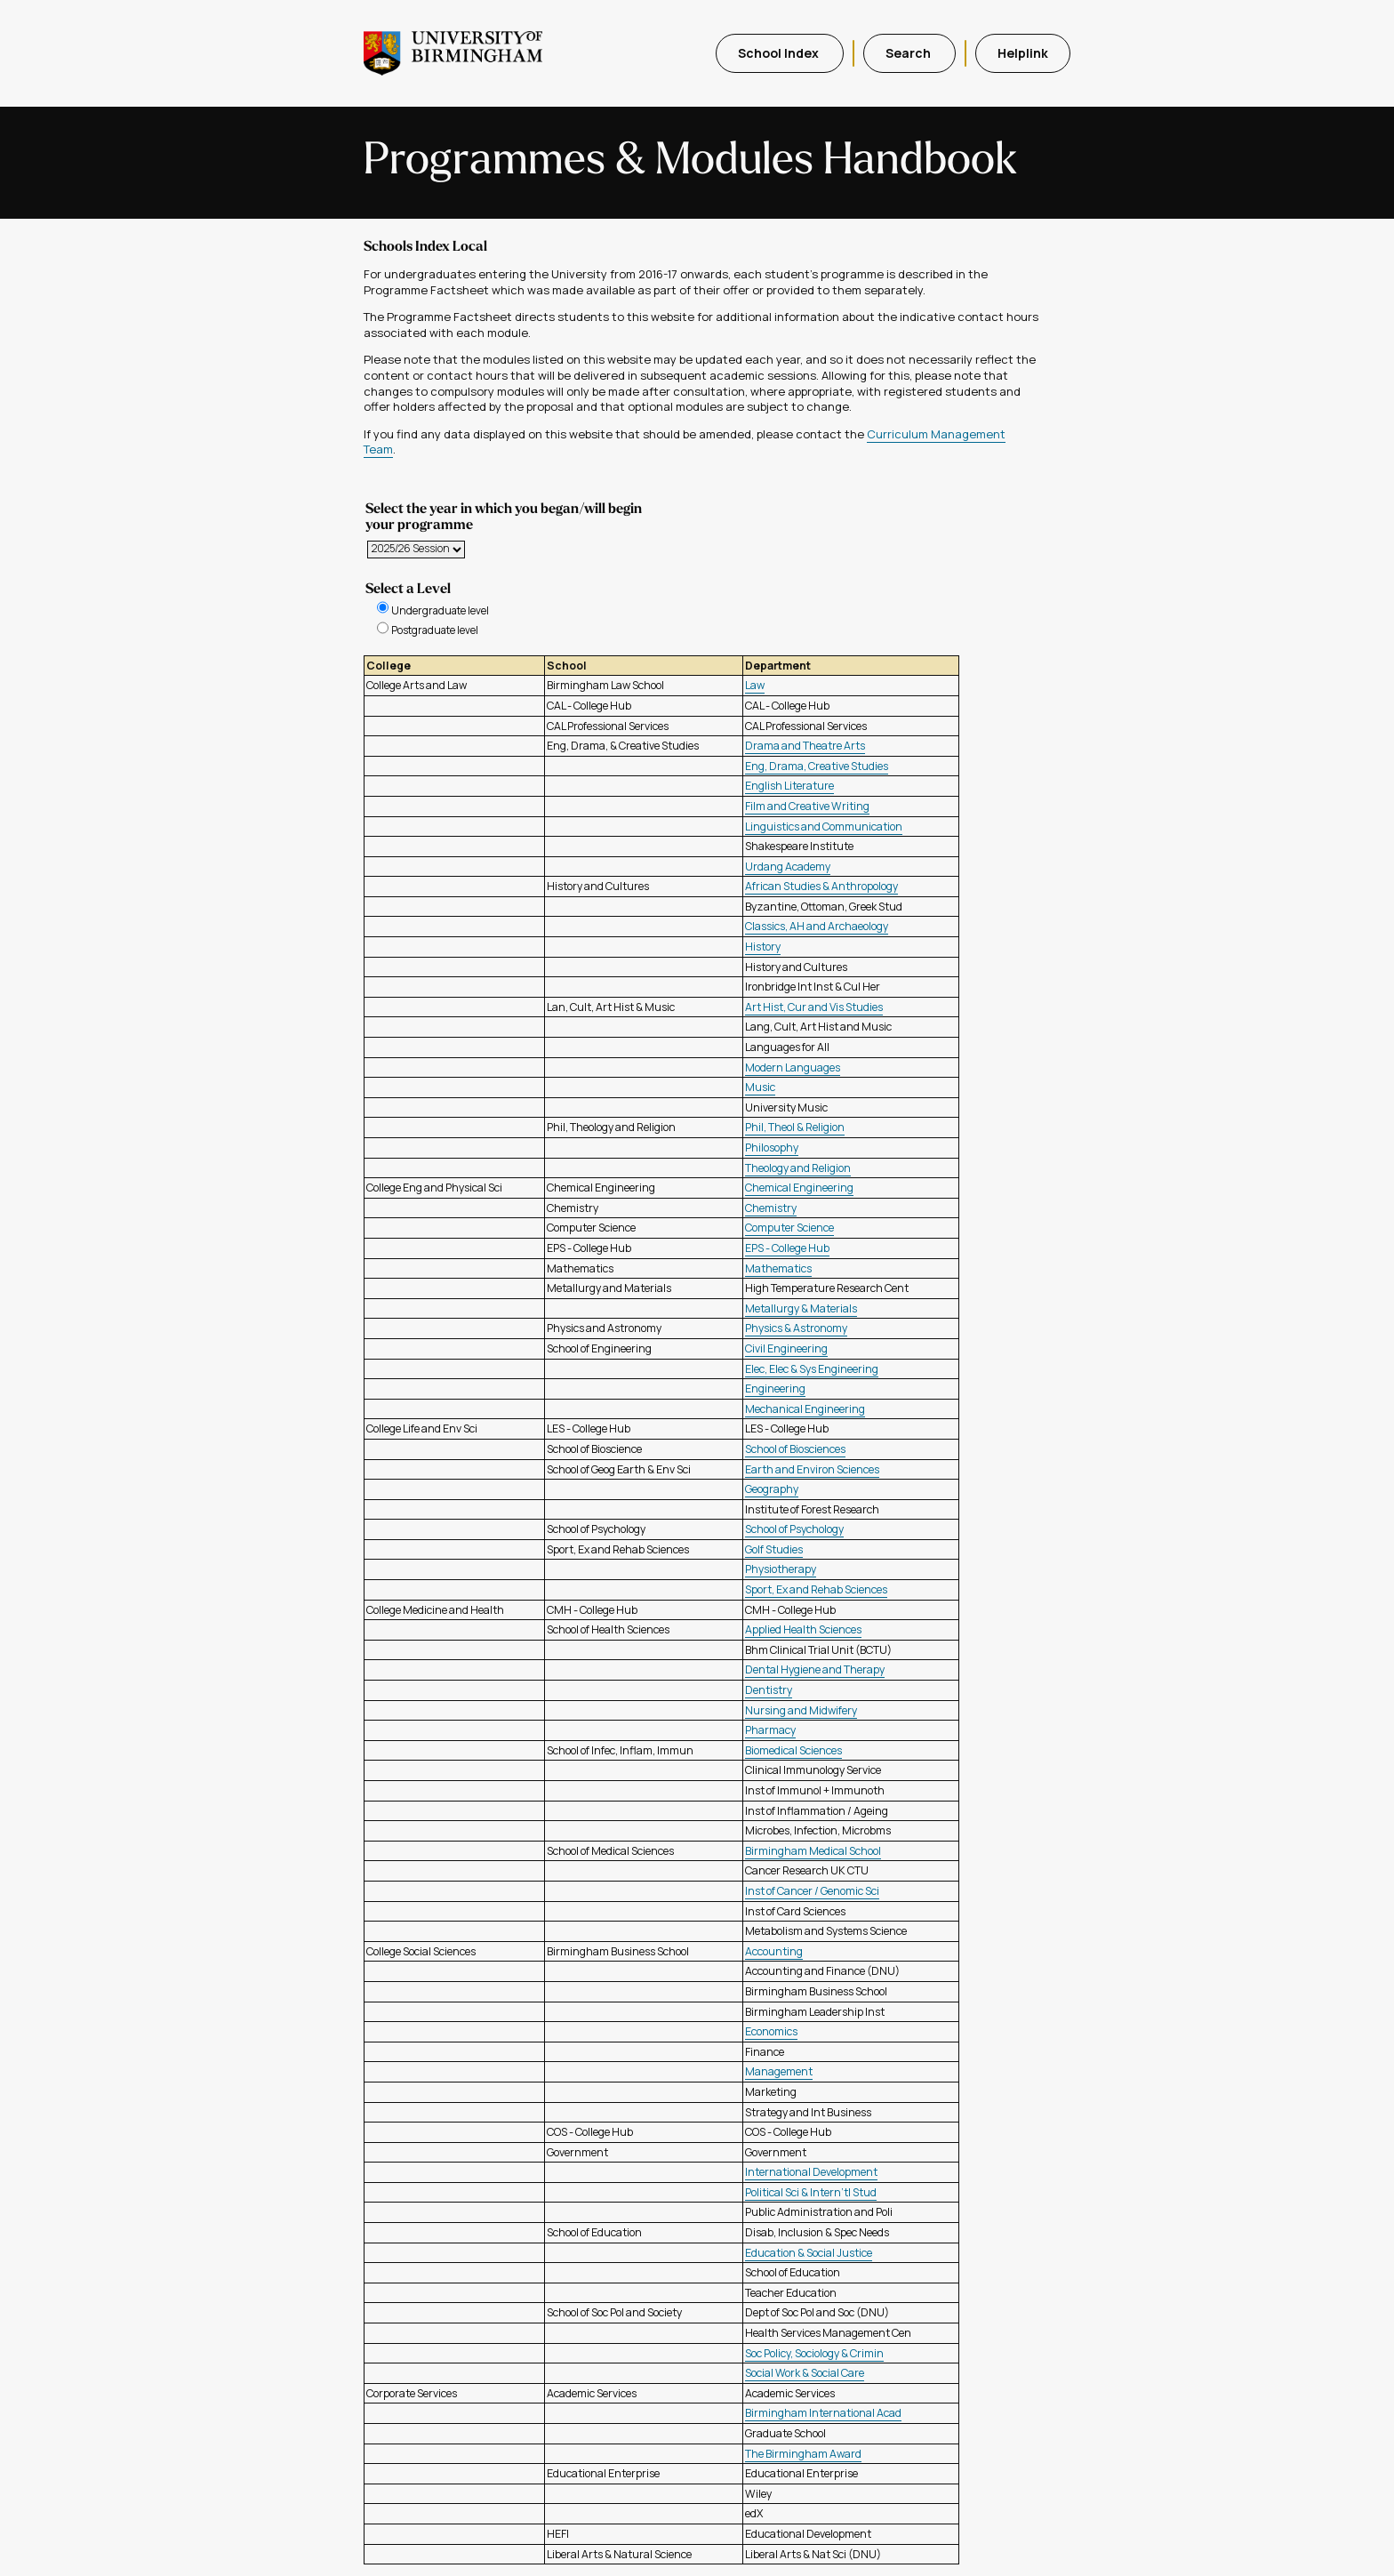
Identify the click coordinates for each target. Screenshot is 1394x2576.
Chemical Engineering (799, 1187)
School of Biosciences (795, 1449)
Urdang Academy (787, 866)
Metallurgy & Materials (801, 1308)
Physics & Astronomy (796, 1328)
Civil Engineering (786, 1348)
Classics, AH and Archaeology (816, 926)
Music (760, 1087)
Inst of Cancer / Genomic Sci (812, 1890)
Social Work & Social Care (804, 2372)
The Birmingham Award (803, 2453)
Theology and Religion (798, 1168)
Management (779, 2071)
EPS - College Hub (787, 1248)
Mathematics (778, 1268)
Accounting (774, 1951)
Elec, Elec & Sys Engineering (811, 1368)
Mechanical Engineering (805, 1408)
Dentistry (768, 1689)
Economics (771, 2031)
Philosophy (771, 1147)
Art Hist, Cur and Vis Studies (814, 1007)
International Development (811, 2171)
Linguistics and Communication (823, 826)
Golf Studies (774, 1549)
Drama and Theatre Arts (805, 745)
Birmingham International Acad (823, 2412)
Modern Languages (792, 1067)
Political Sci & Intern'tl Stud (811, 2192)
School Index (779, 52)
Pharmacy (770, 1729)
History (763, 946)
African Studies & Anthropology (821, 886)
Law (755, 685)
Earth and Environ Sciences (812, 1469)
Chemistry (771, 1208)
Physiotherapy (780, 1569)
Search (909, 52)
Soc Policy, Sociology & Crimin (814, 2353)
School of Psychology (794, 1529)
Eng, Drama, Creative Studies (816, 766)
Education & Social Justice (808, 2252)
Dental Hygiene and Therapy (815, 1669)
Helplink (1022, 52)
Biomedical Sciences (793, 1750)
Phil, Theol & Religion (795, 1127)
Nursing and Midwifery (801, 1710)
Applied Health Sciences (803, 1629)
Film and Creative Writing (807, 806)
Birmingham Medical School (813, 1850)
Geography (771, 1489)
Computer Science (789, 1227)
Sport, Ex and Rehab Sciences (816, 1589)
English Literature (789, 785)
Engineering (775, 1388)
